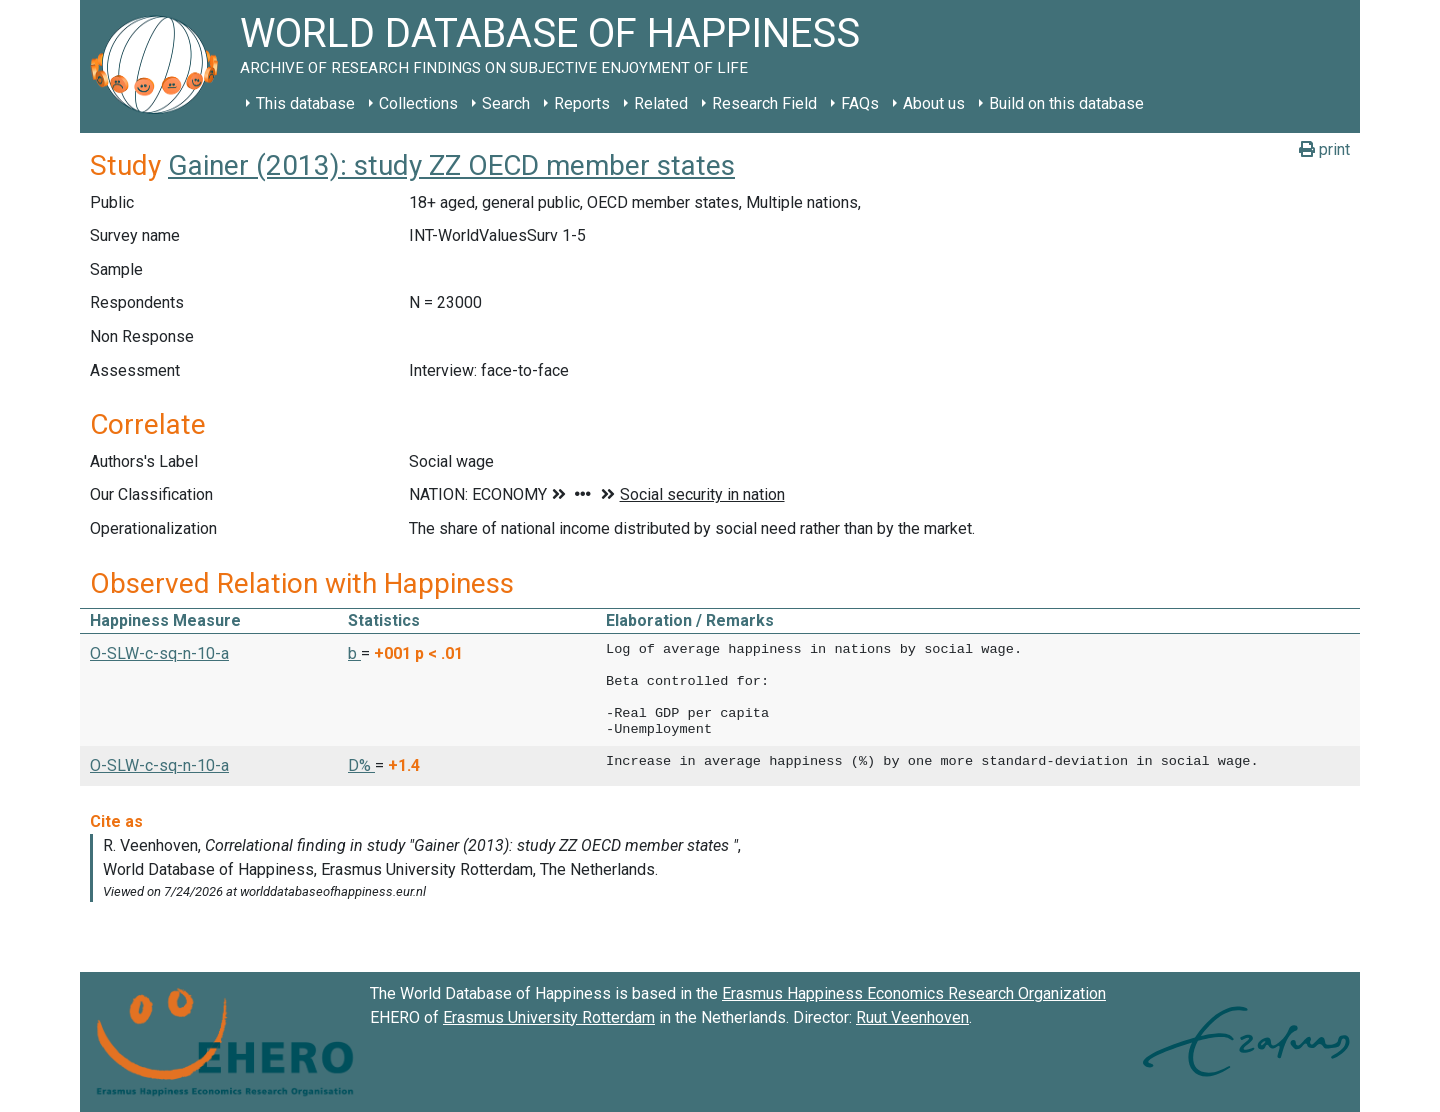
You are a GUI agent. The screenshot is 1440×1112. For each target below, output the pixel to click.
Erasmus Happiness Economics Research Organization (914, 993)
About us (934, 103)
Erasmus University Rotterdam (549, 1017)
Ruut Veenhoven (912, 1017)
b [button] (354, 653)
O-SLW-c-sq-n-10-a (159, 653)
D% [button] (361, 765)
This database (305, 103)
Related (661, 103)
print (1324, 149)
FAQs (860, 103)
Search (506, 103)
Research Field (764, 103)
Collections (418, 103)
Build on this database (1066, 103)
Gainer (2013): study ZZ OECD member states (451, 165)
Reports (582, 103)
